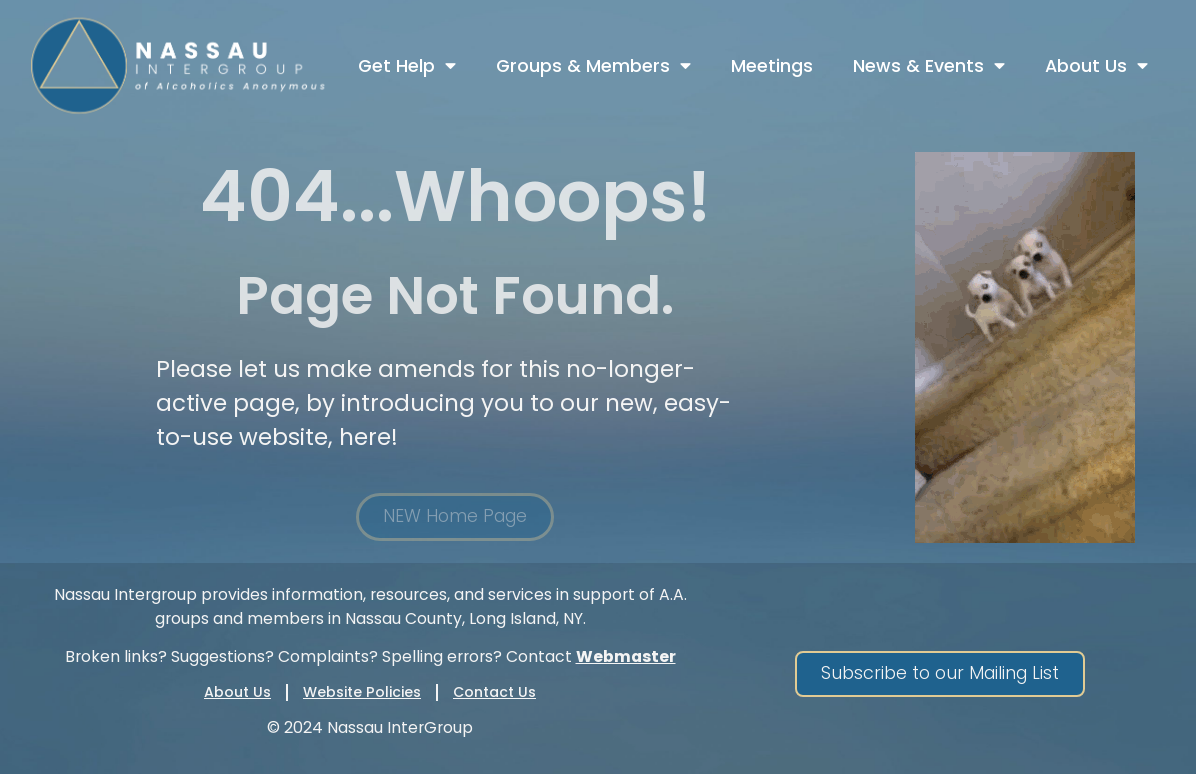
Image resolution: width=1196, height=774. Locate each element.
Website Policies (362, 692)
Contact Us (494, 692)
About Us (1096, 66)
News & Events (929, 66)
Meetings (772, 66)
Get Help (407, 66)
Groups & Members (593, 66)
